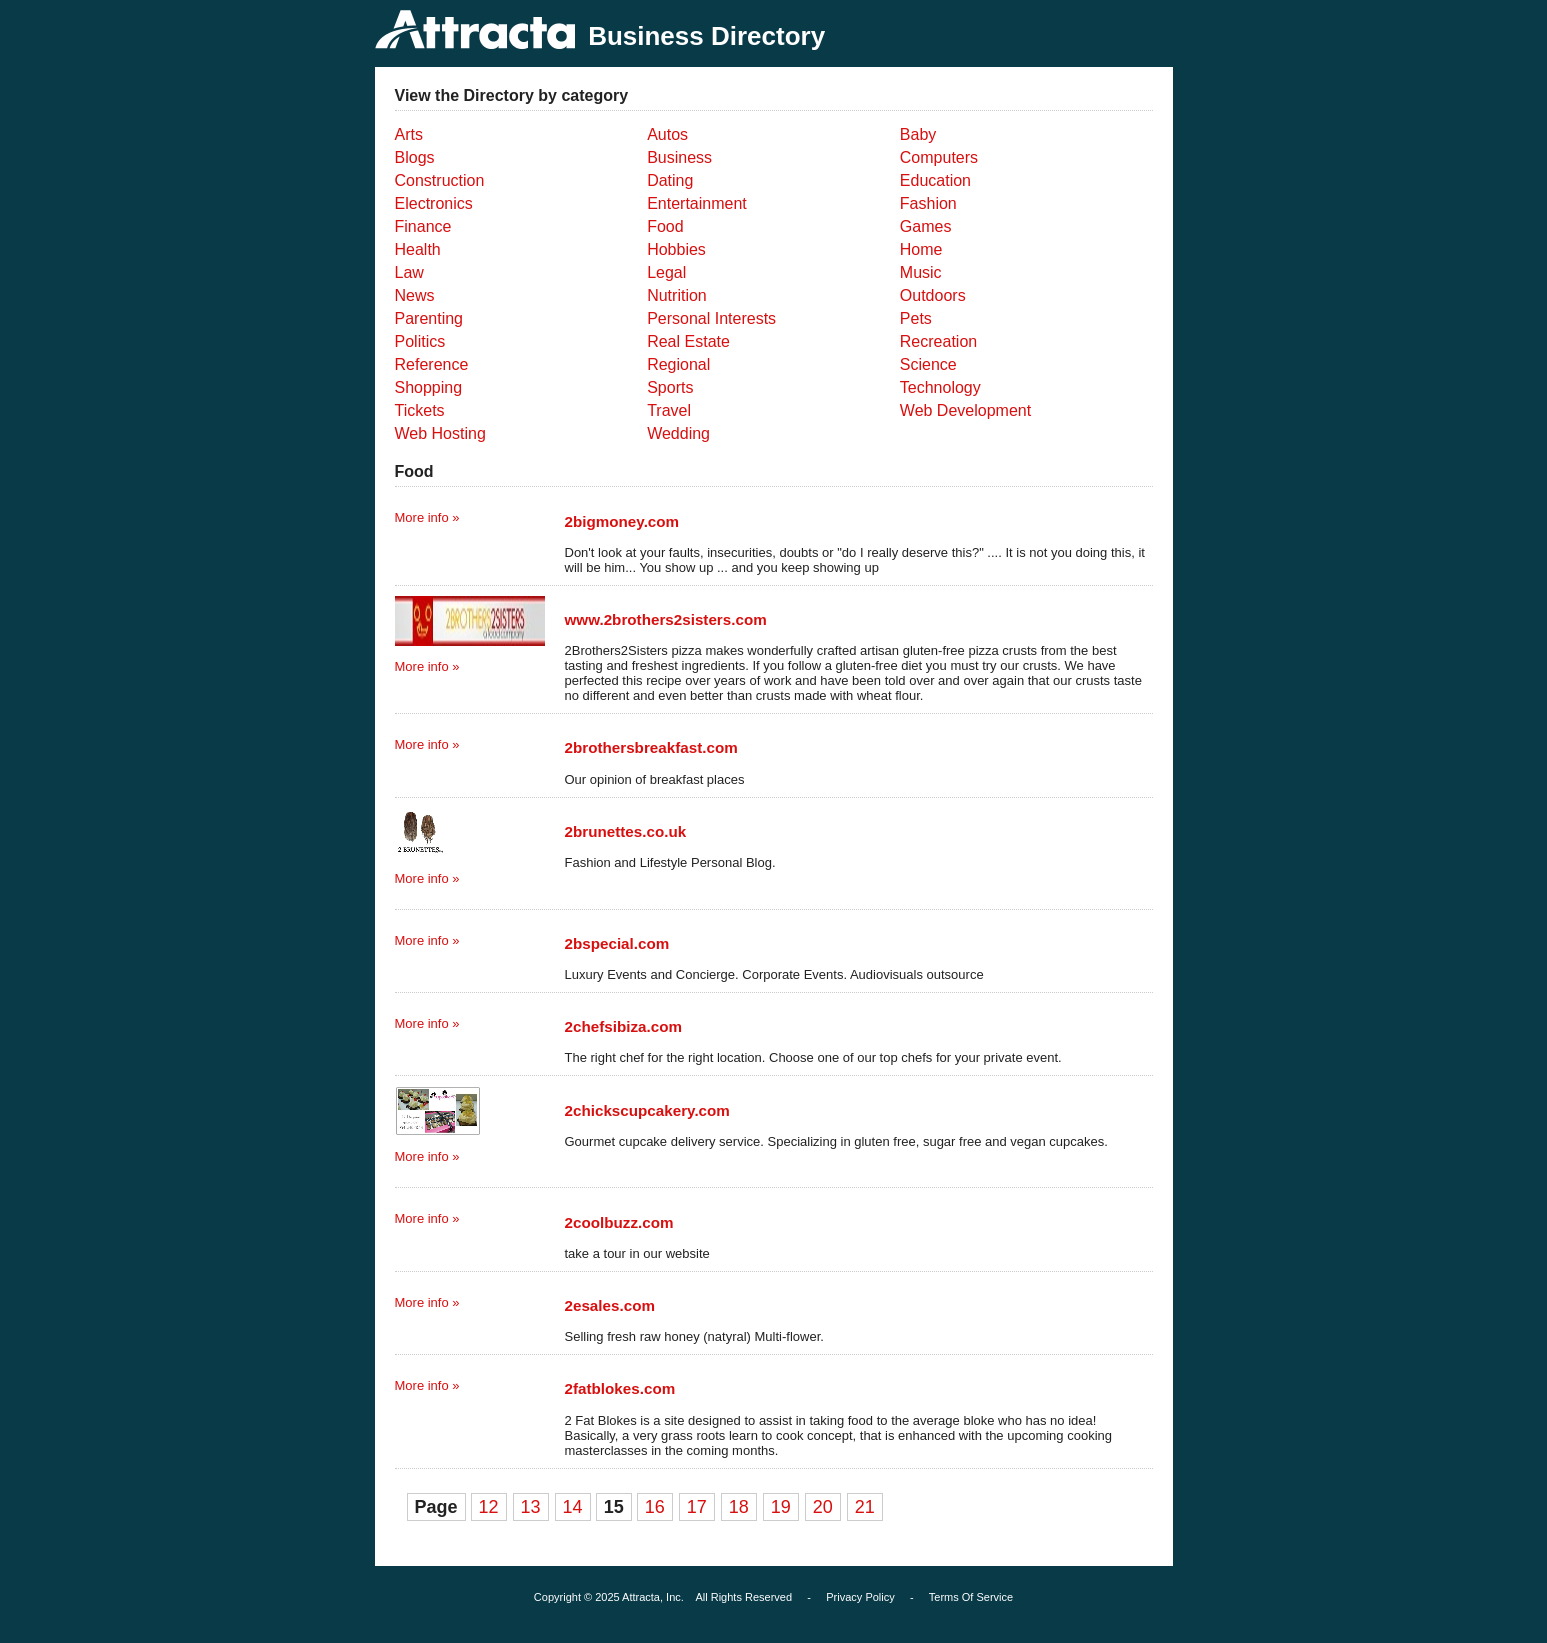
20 (823, 1507)
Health (418, 249)
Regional (678, 364)
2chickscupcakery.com (647, 1110)
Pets (916, 318)
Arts (409, 134)
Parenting (429, 318)
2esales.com (610, 1305)
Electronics (434, 203)
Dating (670, 180)
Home (921, 249)
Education (935, 180)
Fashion (928, 203)
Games (926, 226)
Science (928, 364)
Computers (939, 157)
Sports (670, 387)
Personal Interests (711, 318)
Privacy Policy (860, 1597)
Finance (423, 226)
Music (921, 272)
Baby (918, 134)
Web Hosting (440, 433)
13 (531, 1507)
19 (781, 1507)
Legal (666, 272)
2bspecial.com (617, 943)
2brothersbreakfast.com (651, 747)
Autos (667, 134)
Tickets (420, 410)
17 (697, 1507)
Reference (432, 364)
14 (573, 1507)
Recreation (938, 341)
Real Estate (688, 341)
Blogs (415, 157)
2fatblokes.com (620, 1388)
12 (489, 1507)
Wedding (678, 433)
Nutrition (677, 295)
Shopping (429, 387)
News (415, 295)
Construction (440, 180)
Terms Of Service (971, 1597)
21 (865, 1507)
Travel (669, 410)
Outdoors (933, 295)
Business (679, 157)
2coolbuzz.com (619, 1222)
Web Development (965, 410)
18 (739, 1507)
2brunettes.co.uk (626, 831)
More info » (427, 517)
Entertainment (697, 203)
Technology (940, 387)
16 (655, 1507)
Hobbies (676, 249)
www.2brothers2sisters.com (666, 619)
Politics (420, 341)
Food (665, 226)
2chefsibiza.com (623, 1026)
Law (409, 272)
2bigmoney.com (622, 521)
